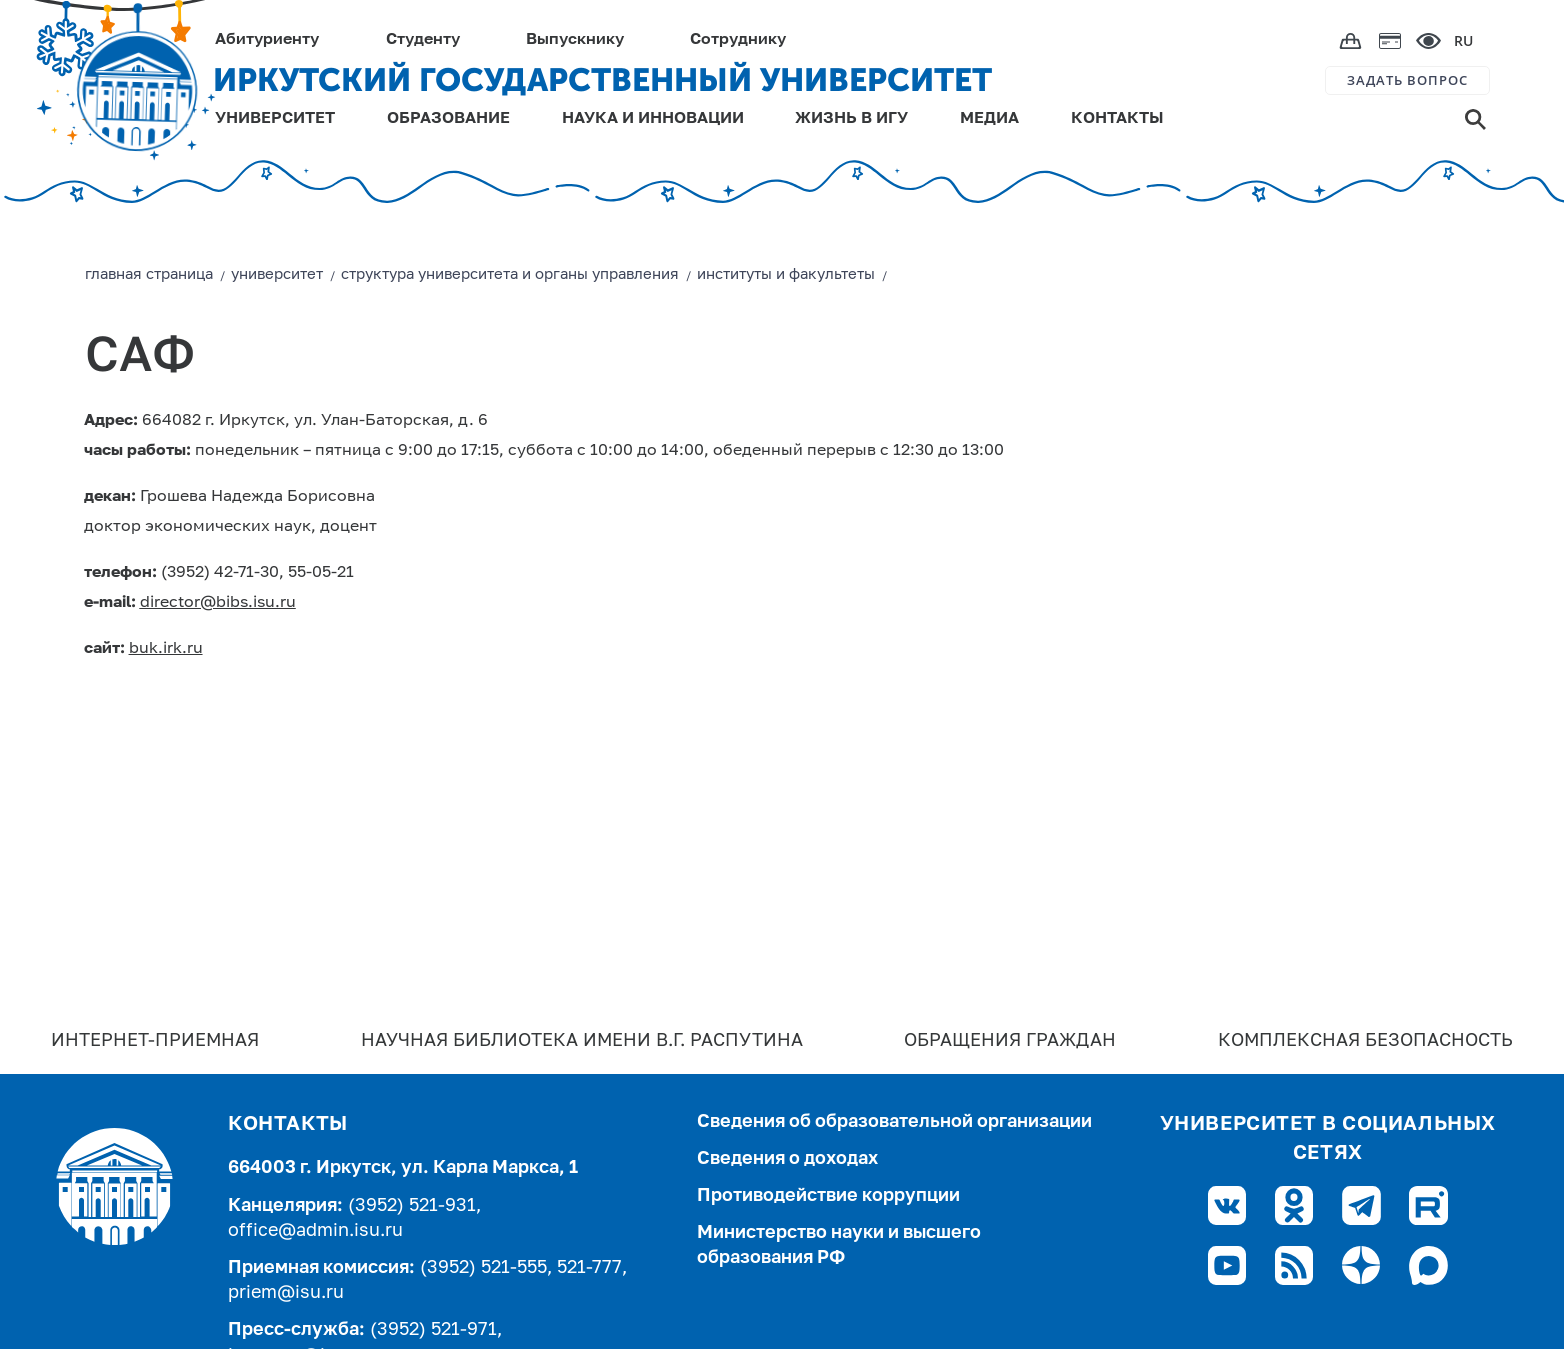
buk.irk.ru (166, 649)
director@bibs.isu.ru (218, 603)
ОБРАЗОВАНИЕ (448, 119)
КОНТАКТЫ (1117, 119)
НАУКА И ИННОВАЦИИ (653, 119)
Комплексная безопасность (1365, 1041)
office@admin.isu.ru (315, 1231)
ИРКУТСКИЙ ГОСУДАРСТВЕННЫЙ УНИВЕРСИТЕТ (602, 80)
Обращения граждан (1010, 1041)
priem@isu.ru (286, 1293)
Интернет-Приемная (155, 1041)
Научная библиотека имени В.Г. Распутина (582, 1041)
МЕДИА (989, 119)
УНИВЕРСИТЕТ (275, 119)
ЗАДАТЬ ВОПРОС (1407, 80)
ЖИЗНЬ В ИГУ (851, 119)
